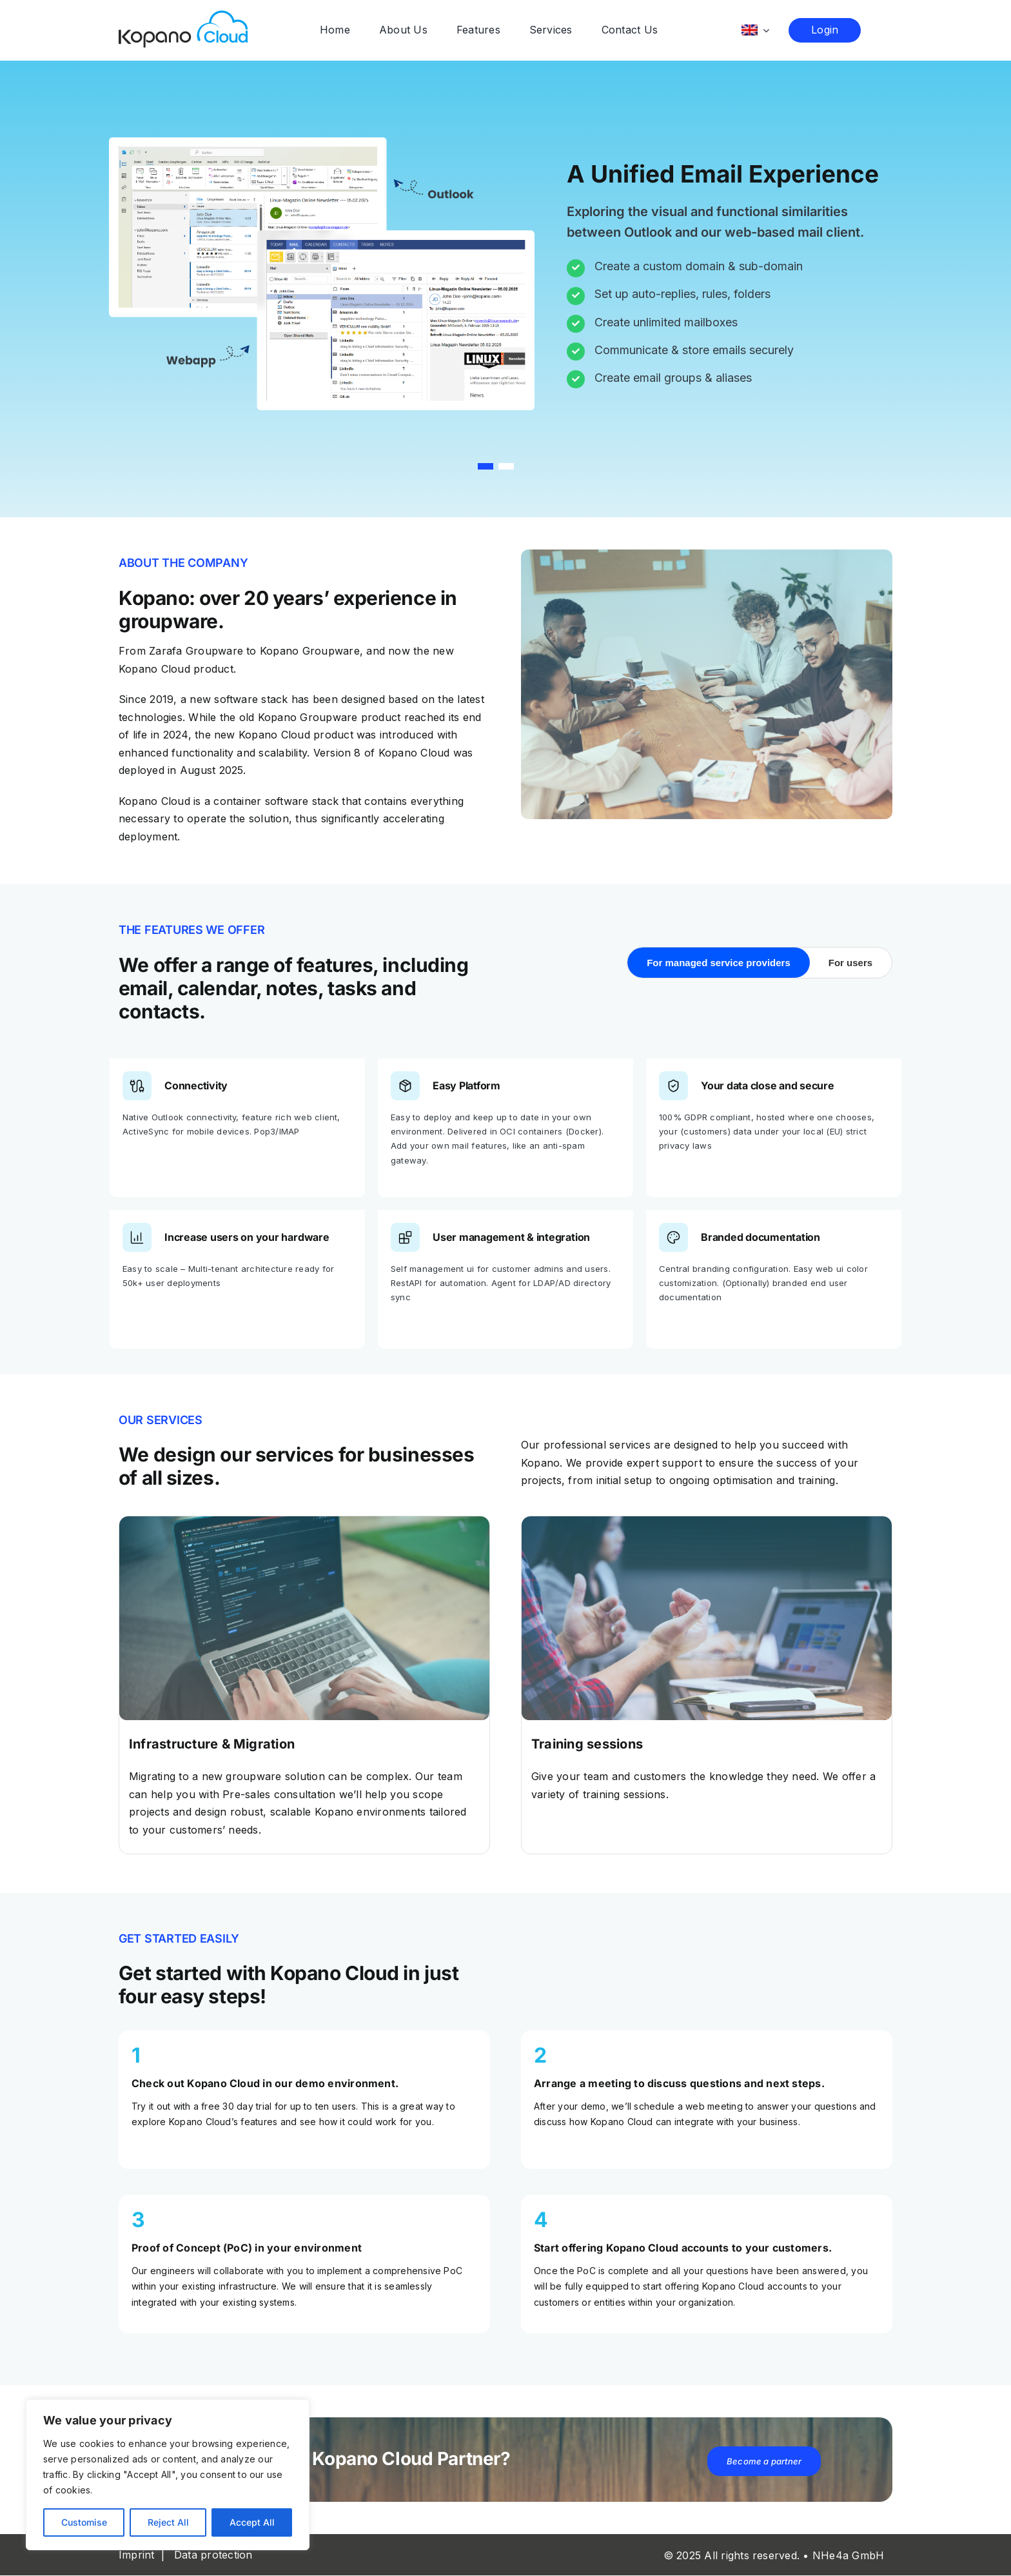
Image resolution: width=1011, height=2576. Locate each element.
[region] (167, 2474)
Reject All (168, 2522)
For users (850, 962)
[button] (485, 467)
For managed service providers (718, 962)
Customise (84, 2522)
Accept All (252, 2522)
